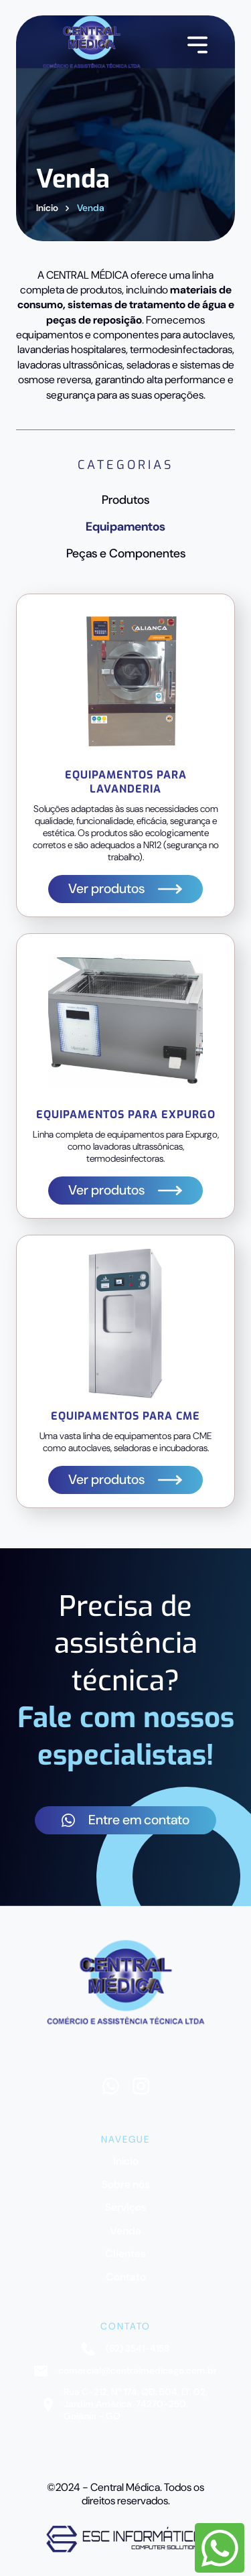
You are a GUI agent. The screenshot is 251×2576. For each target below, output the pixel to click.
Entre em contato (125, 1819)
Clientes (125, 2253)
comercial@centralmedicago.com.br (125, 2370)
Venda (90, 208)
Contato (126, 2277)
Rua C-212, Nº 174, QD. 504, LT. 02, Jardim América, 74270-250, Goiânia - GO (125, 2404)
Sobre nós (126, 2184)
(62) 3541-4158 (125, 2349)
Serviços (126, 2207)
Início (47, 208)
